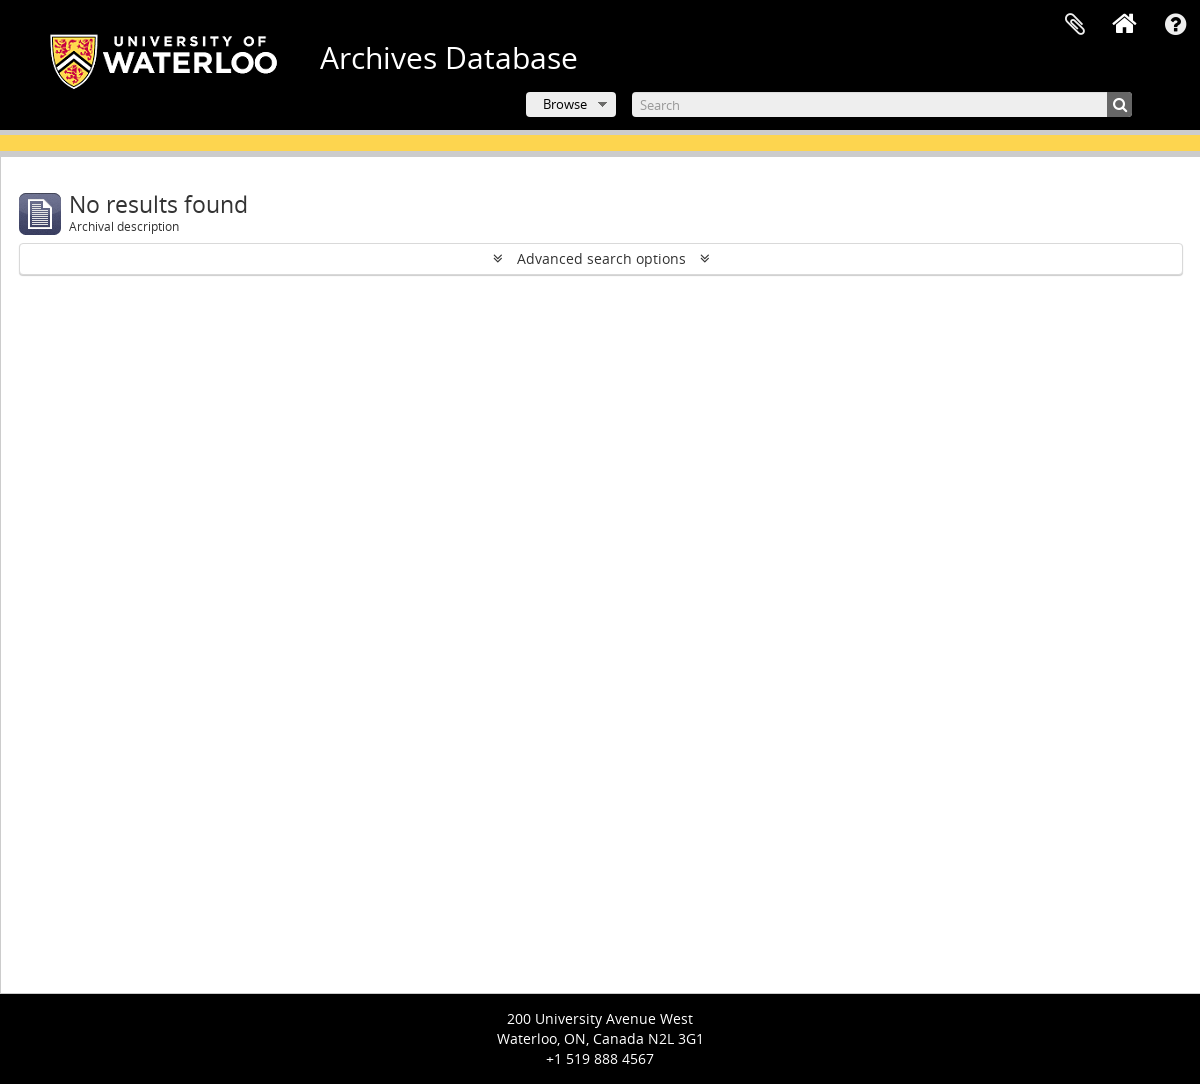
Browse (565, 104)
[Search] (882, 104)
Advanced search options (601, 258)
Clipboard (1075, 25)
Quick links (1175, 25)
